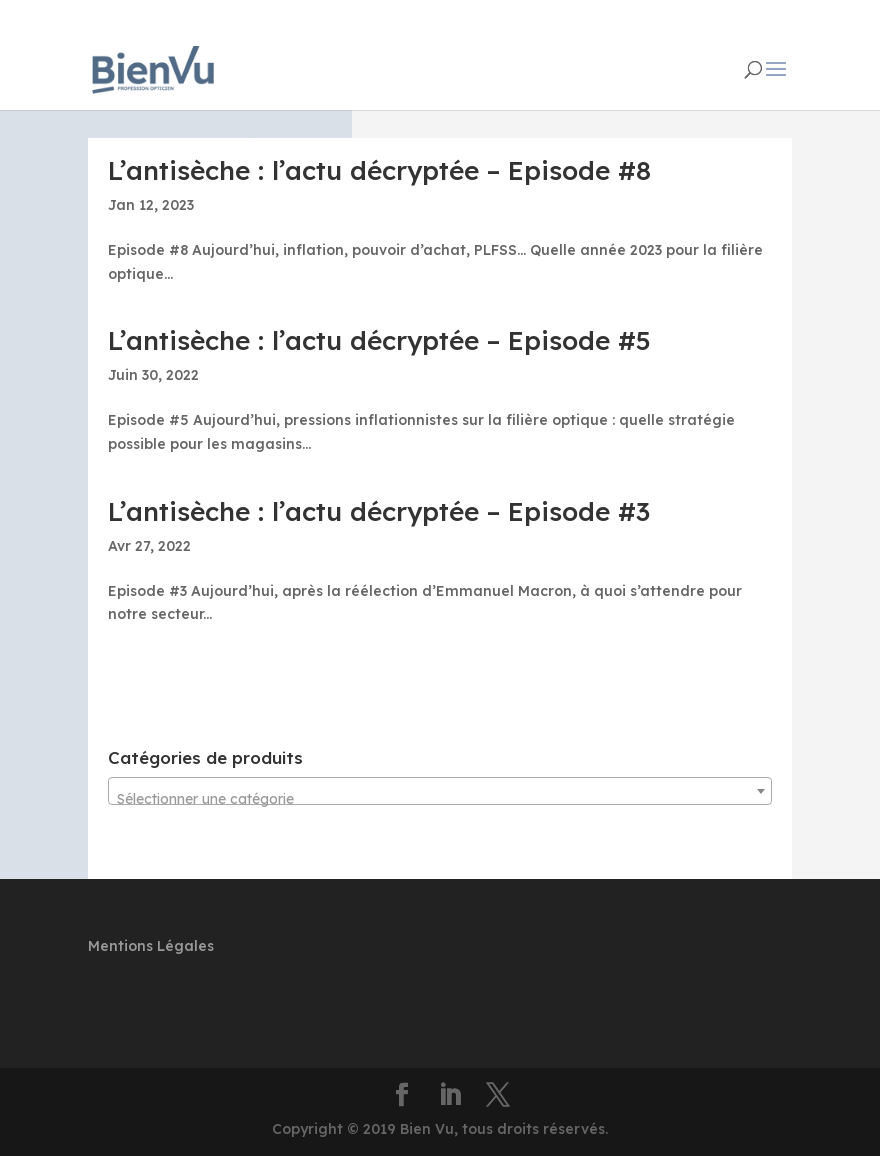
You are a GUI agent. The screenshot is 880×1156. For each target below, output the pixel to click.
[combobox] (440, 791)
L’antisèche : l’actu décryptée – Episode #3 (379, 511)
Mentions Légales (151, 946)
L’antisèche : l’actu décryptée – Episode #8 (379, 170)
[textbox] (440, 799)
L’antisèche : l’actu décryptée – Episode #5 (379, 340)
